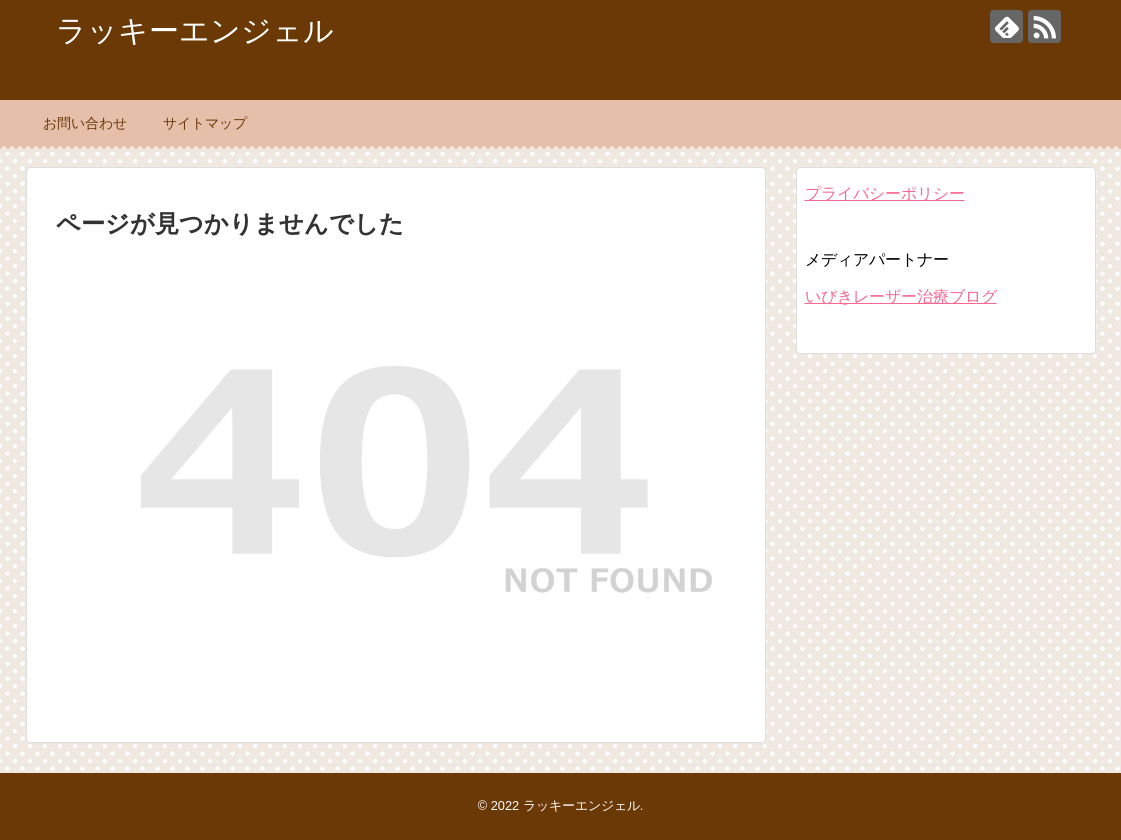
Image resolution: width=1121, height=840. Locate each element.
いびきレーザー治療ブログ (901, 296)
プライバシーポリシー (885, 193)
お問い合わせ (85, 123)
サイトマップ (205, 123)
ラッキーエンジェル (195, 30)
